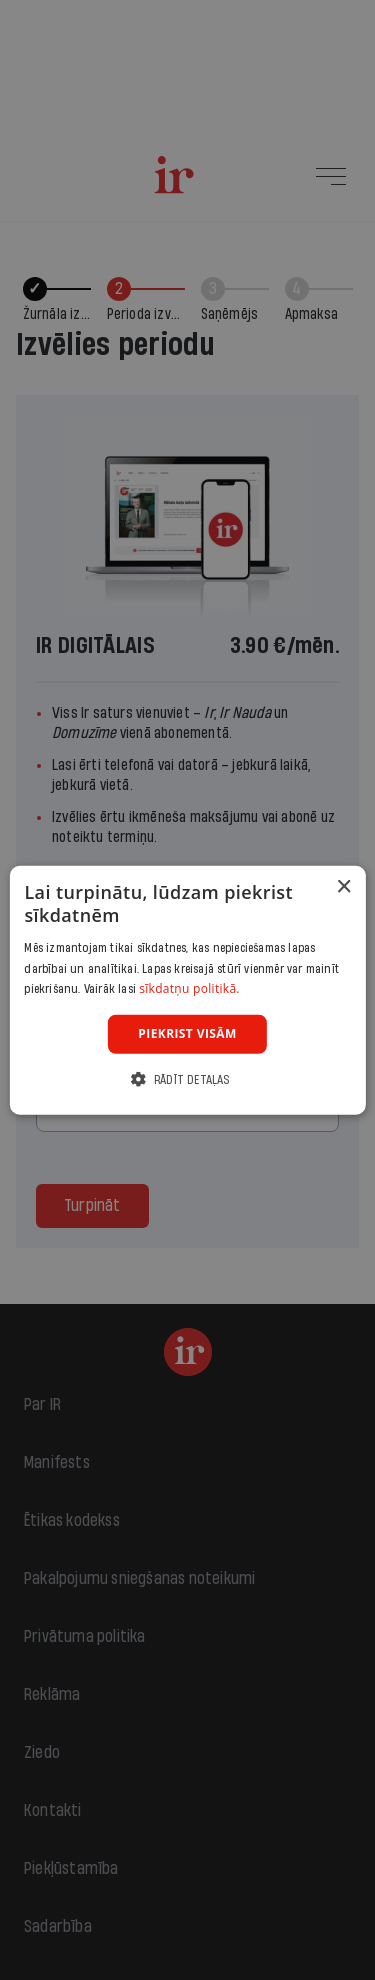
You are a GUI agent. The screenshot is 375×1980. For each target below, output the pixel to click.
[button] (187, 1078)
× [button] (343, 887)
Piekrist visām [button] (187, 1033)
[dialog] (187, 990)
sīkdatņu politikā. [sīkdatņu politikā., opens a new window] (189, 988)
